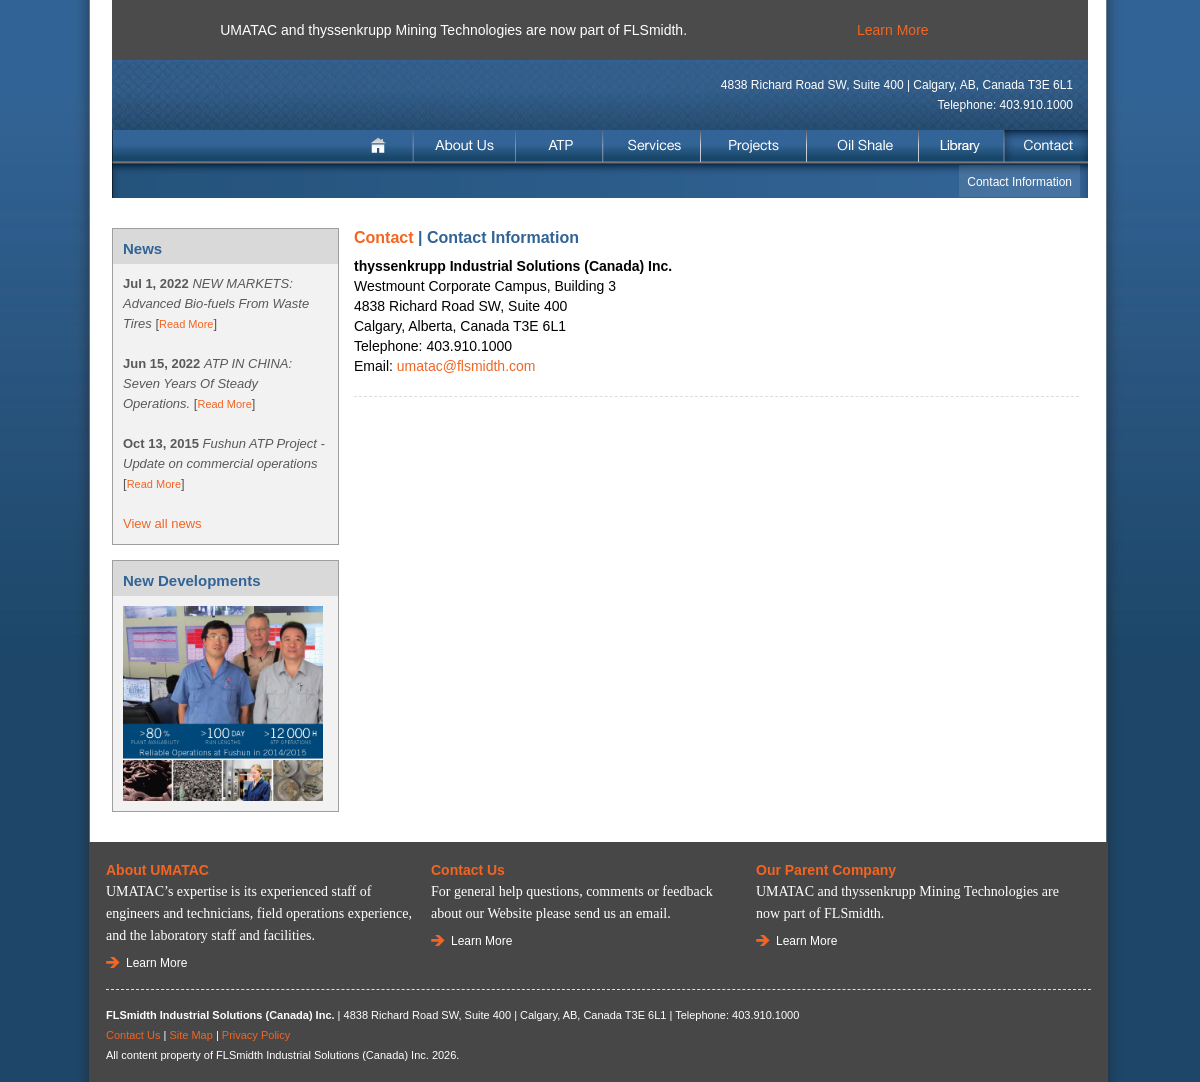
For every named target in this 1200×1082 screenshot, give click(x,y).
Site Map (190, 1035)
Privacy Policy (256, 1035)
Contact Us (133, 1035)
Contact (1045, 146)
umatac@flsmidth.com (466, 366)
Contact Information (1019, 182)
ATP (560, 146)
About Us (465, 146)
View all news (162, 523)
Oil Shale (863, 146)
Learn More (893, 30)
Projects (753, 146)
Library (961, 146)
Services (652, 146)
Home (380, 146)
